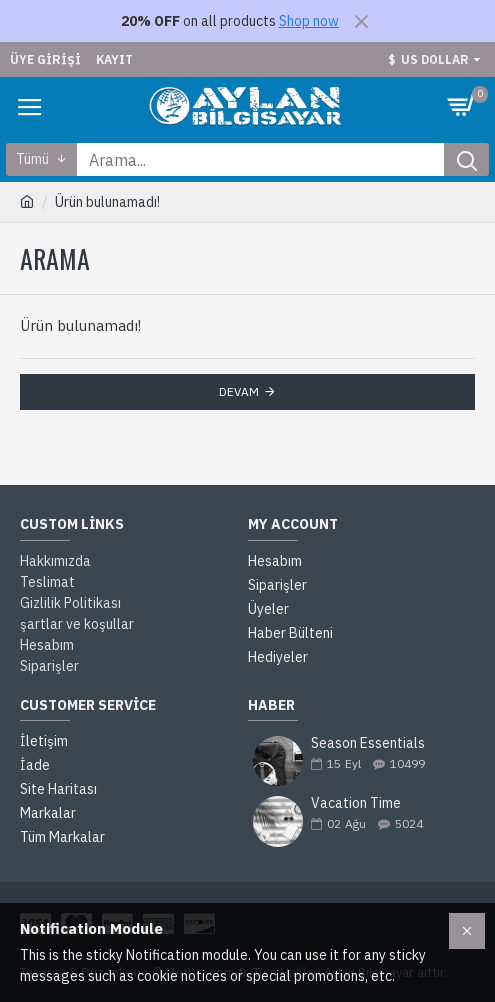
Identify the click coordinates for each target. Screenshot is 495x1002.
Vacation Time (356, 803)
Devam (239, 391)
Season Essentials (368, 743)
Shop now (309, 21)
